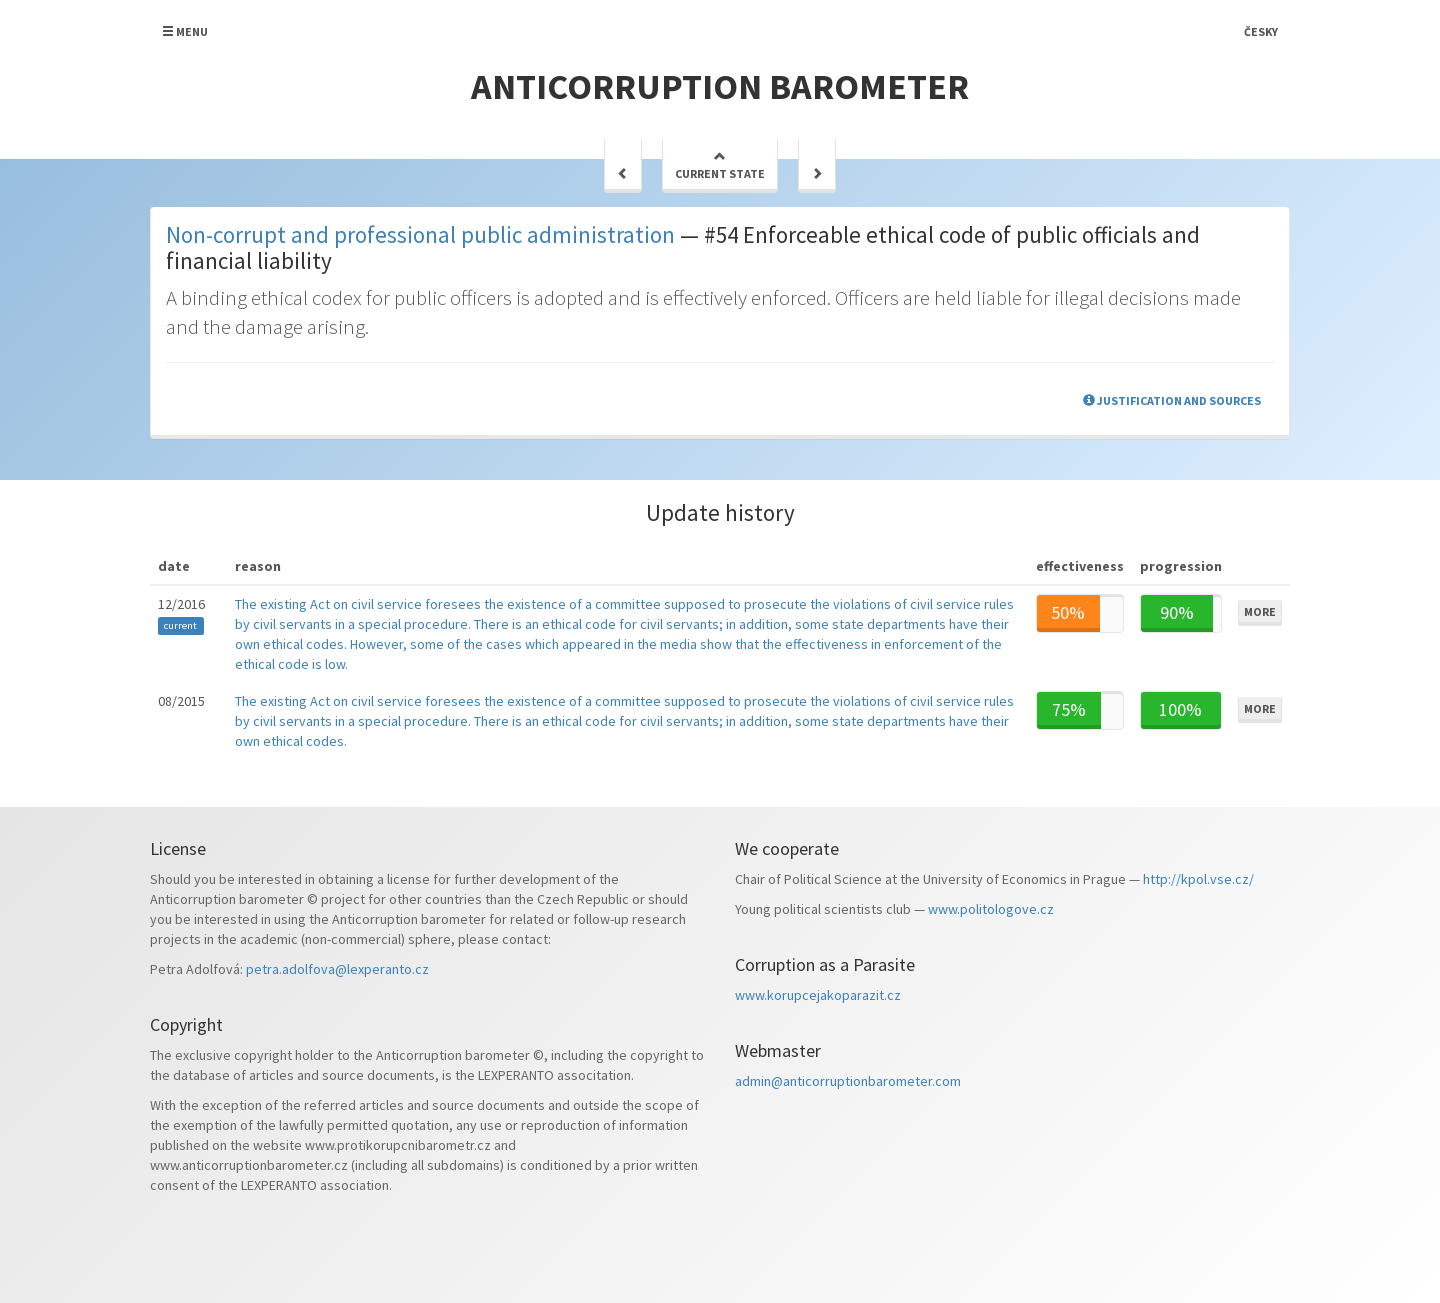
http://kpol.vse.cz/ (1198, 879)
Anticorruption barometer (720, 86)
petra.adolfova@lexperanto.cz (337, 969)
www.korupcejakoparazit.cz (818, 995)
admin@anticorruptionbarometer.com (848, 1081)
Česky (1261, 31)
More (1260, 611)
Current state (720, 165)
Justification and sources (1172, 400)
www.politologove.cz (991, 909)
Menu (185, 31)
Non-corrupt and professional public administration (420, 234)
